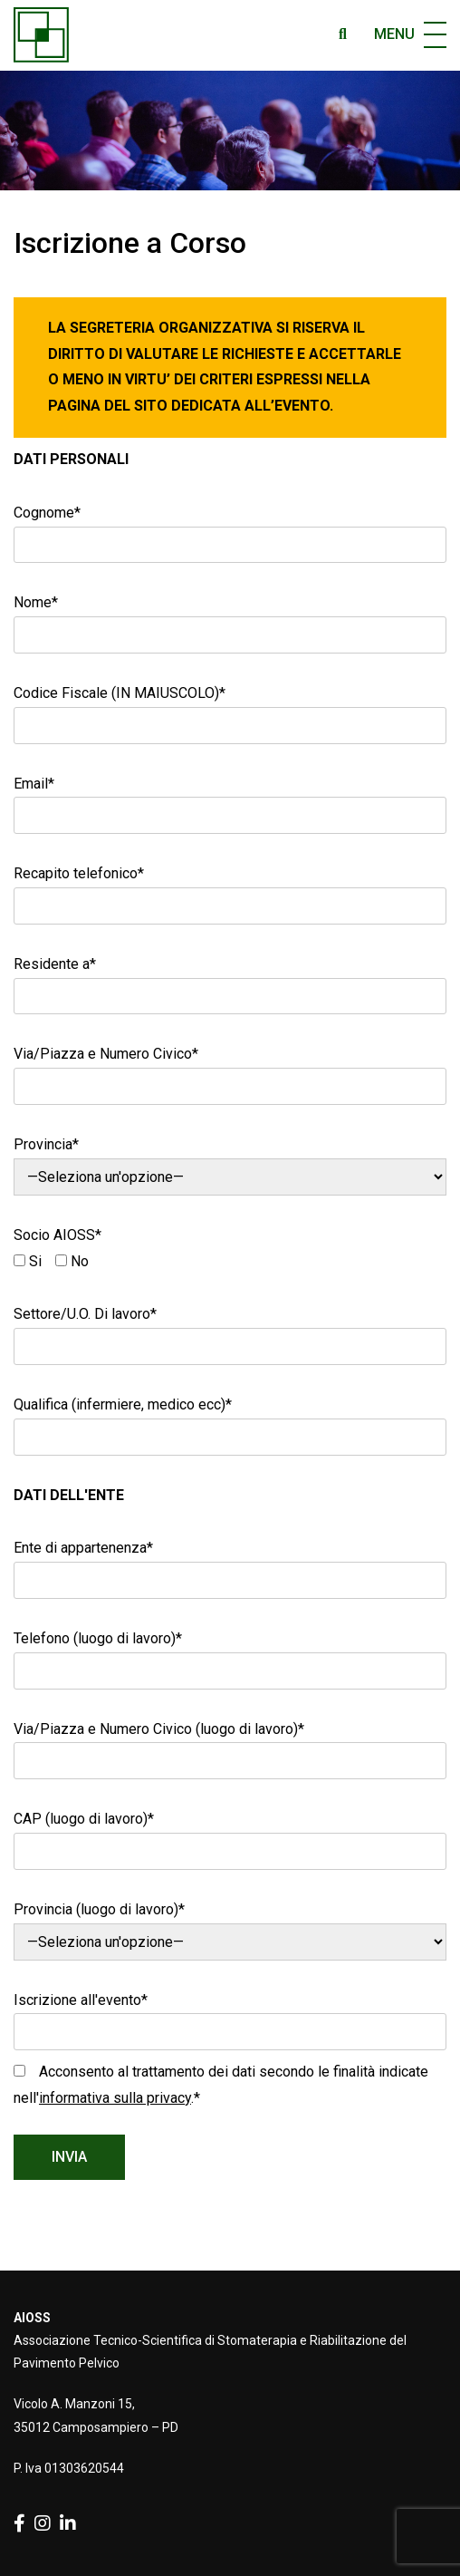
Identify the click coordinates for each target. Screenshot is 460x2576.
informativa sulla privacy (115, 2097)
